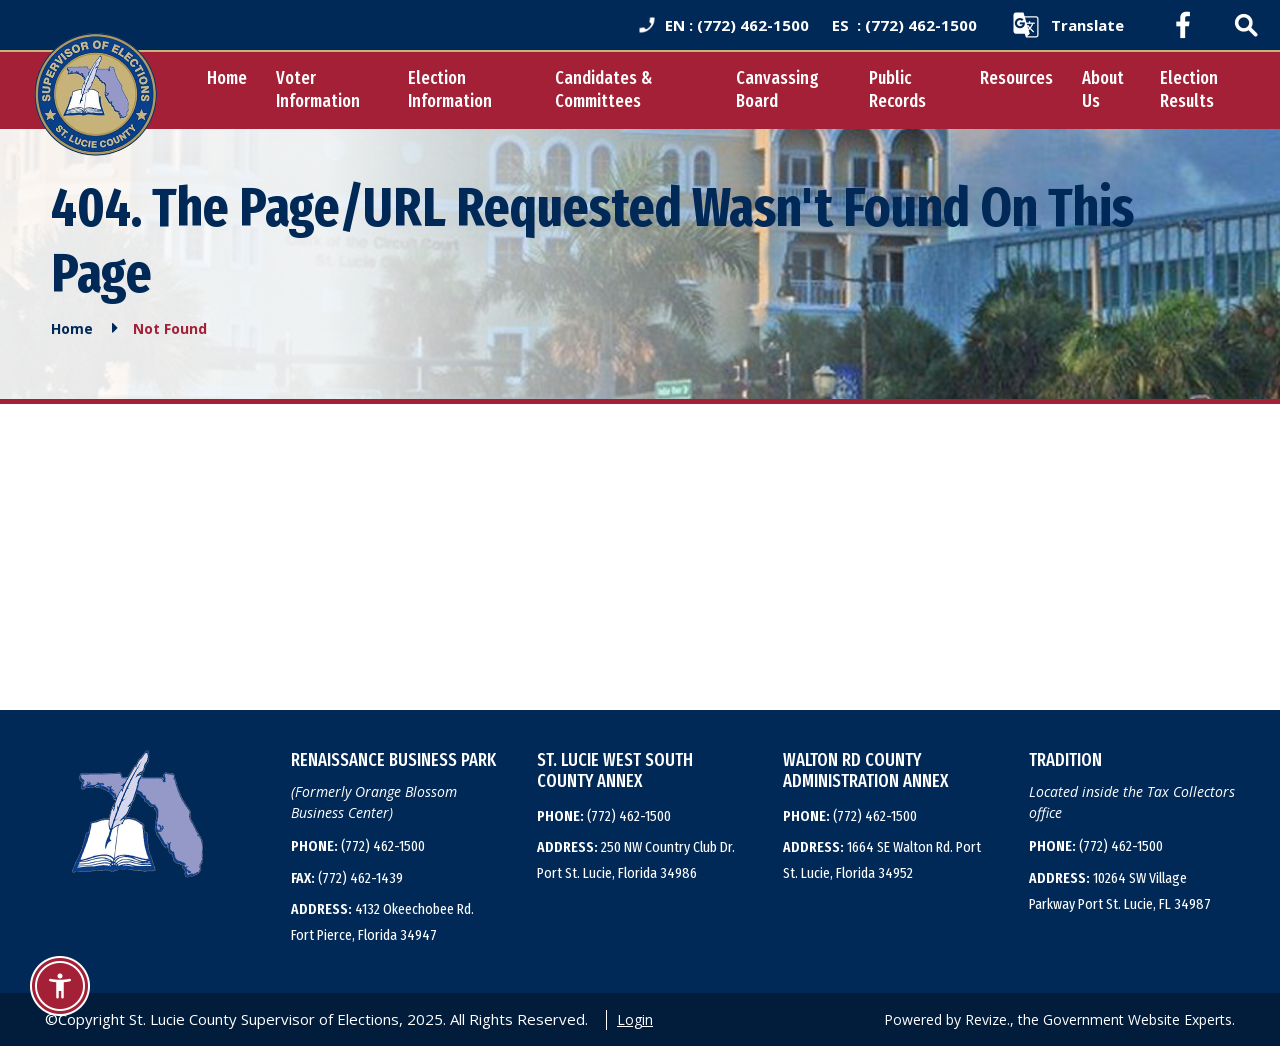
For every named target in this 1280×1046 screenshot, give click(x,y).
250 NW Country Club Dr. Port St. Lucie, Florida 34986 (636, 860)
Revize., (989, 1019)
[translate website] (1067, 25)
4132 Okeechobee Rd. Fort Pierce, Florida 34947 (382, 922)
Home (227, 78)
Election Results (1189, 89)
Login (635, 1019)
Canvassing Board (777, 89)
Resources (1016, 78)
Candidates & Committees (603, 89)
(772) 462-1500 (358, 846)
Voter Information (318, 89)
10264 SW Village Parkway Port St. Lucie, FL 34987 (1120, 891)
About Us (1103, 89)
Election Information (450, 89)
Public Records (897, 89)
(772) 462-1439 (347, 878)
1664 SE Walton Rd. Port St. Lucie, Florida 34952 (882, 860)
